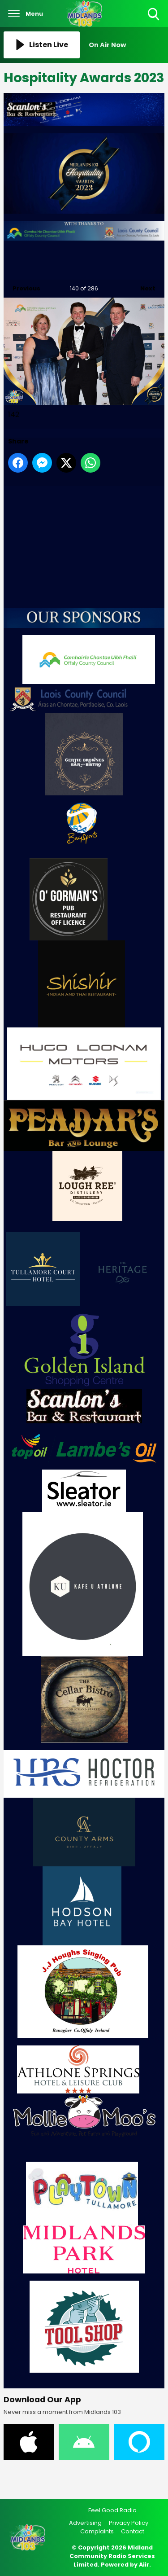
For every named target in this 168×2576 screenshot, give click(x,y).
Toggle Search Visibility (154, 15)
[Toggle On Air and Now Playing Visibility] (127, 44)
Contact (132, 2531)
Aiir (144, 2564)
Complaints (97, 2531)
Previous (22, 286)
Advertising (85, 2523)
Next (143, 286)
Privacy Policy (128, 2523)
